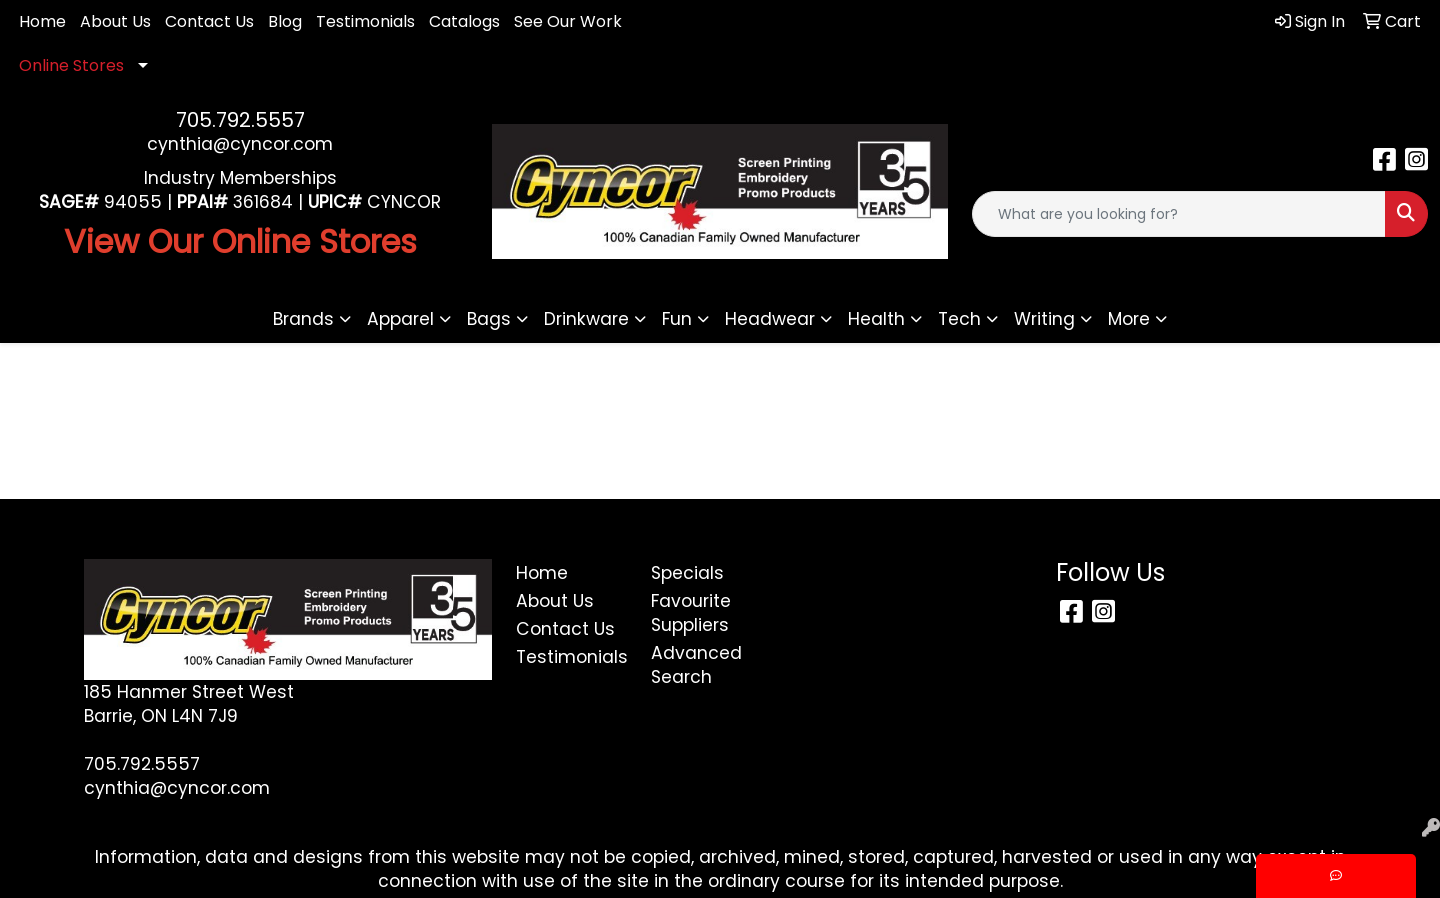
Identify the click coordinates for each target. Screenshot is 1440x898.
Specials (687, 573)
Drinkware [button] (586, 319)
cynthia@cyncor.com (240, 144)
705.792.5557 (240, 120)
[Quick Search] (1179, 214)
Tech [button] (959, 319)
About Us (115, 21)
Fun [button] (677, 319)
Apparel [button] (400, 319)
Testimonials (365, 21)
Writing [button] (1044, 319)
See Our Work (568, 21)
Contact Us (209, 21)
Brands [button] (303, 319)
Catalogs (464, 21)
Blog (285, 21)
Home (42, 21)
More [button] (1129, 319)
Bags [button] (489, 319)
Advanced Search (696, 665)
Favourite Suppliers (691, 613)
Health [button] (876, 319)
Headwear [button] (770, 319)
